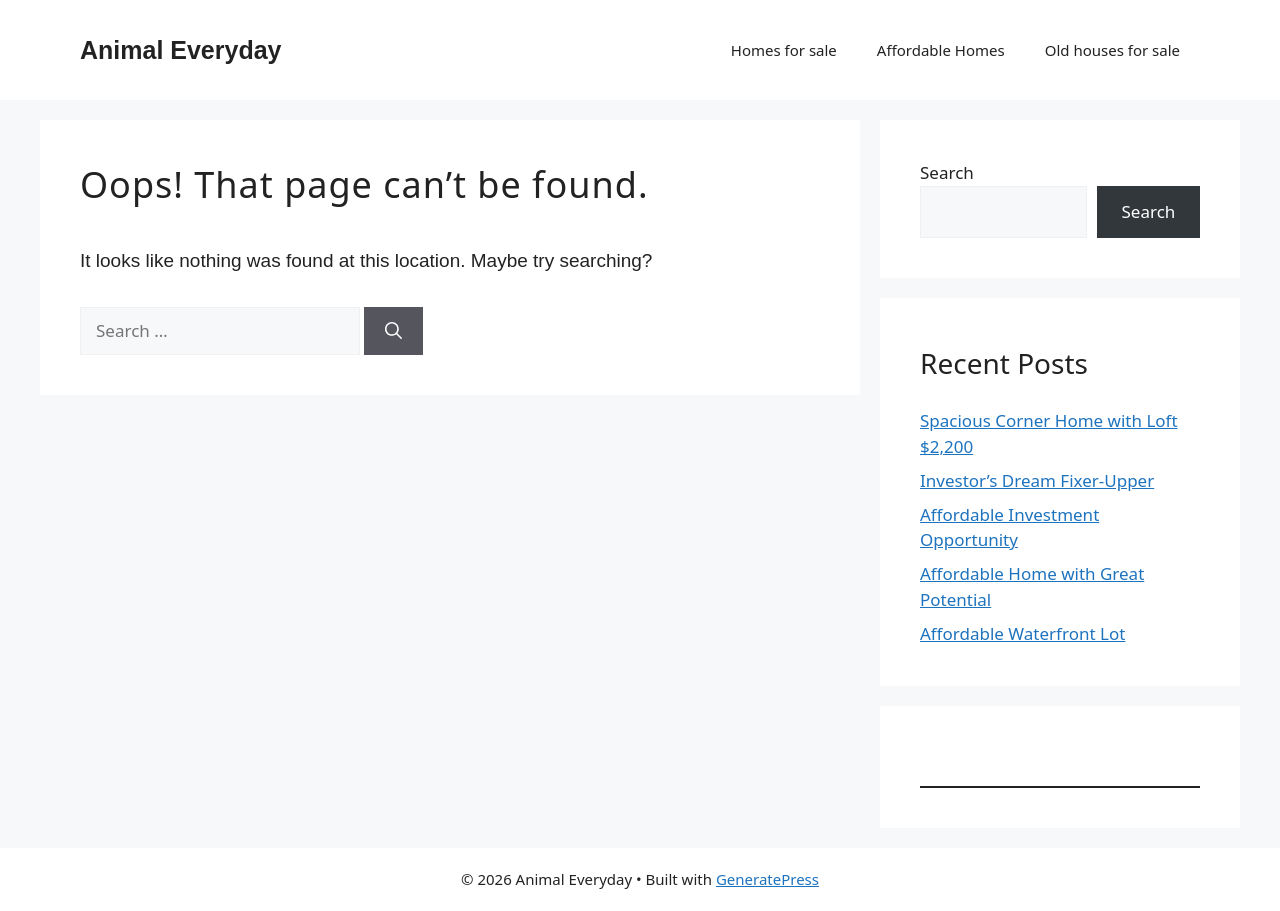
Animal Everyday (181, 50)
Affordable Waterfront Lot (1022, 633)
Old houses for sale (1112, 50)
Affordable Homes (941, 50)
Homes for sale (784, 50)
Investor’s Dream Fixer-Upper (1037, 480)
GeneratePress (767, 879)
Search (947, 172)
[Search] (393, 331)
